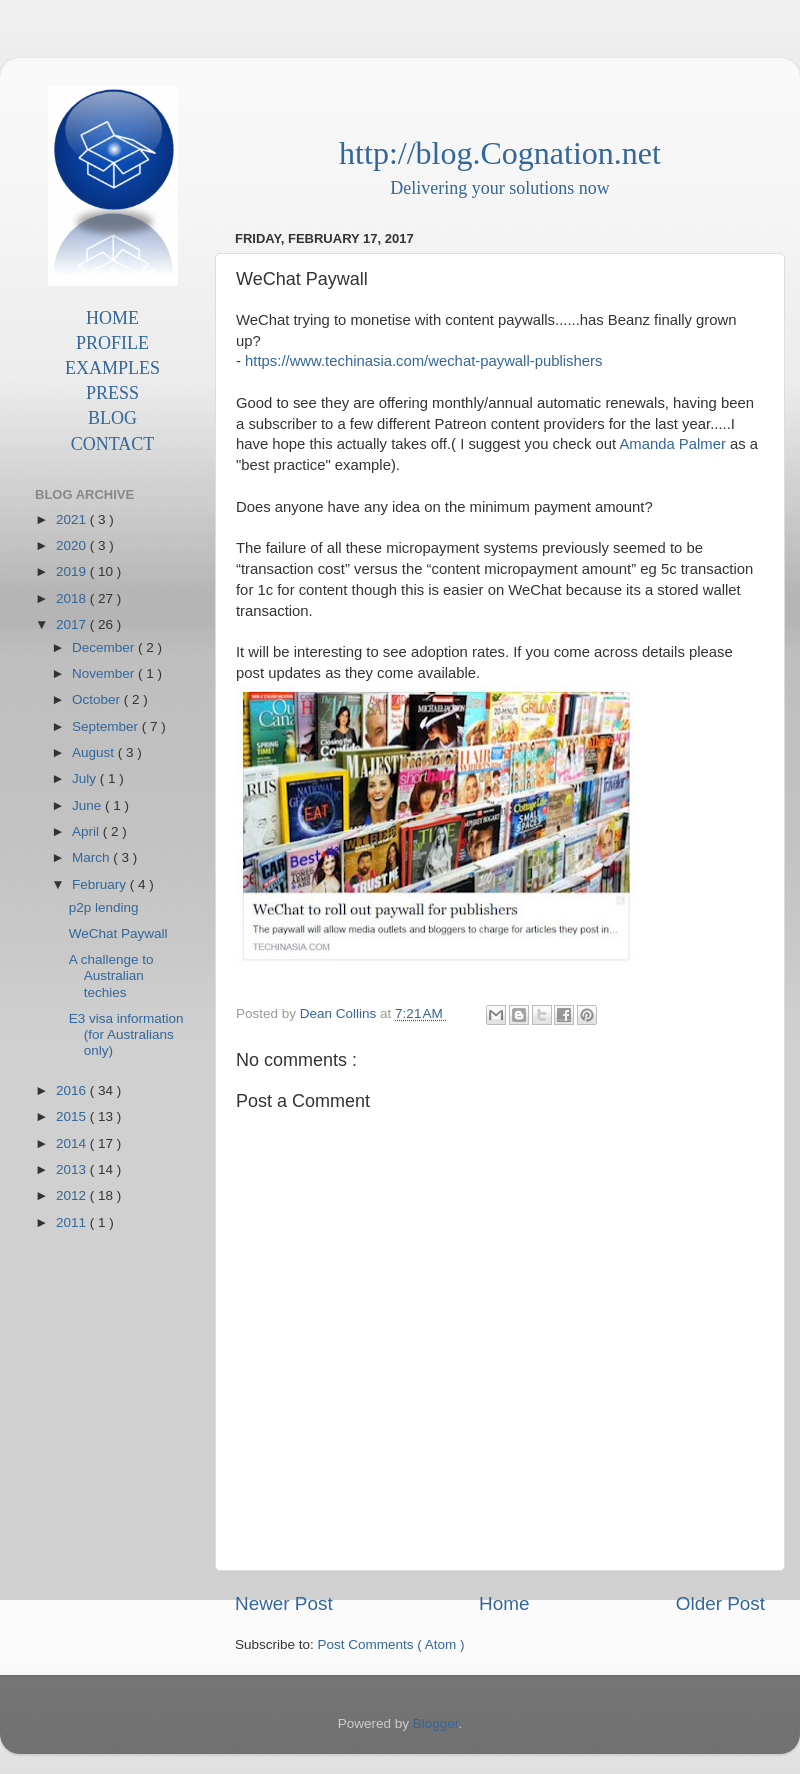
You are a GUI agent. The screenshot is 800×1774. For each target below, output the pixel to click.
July (86, 778)
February (101, 884)
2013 (73, 1169)
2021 (73, 519)
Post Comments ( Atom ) (391, 1644)
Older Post (720, 1603)
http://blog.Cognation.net (500, 153)
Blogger (436, 1723)
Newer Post (284, 1603)
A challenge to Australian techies (111, 975)
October (98, 699)
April (87, 831)
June (88, 805)
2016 (73, 1090)
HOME (112, 318)
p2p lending (104, 907)
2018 (73, 598)
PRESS (112, 393)
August (95, 752)
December (105, 647)
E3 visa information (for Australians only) (126, 1034)
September (107, 726)
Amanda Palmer (672, 444)
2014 (73, 1143)
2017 (73, 624)
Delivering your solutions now (499, 188)
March (92, 857)
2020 (73, 545)
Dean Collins (340, 1013)
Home (504, 1603)
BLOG (112, 418)
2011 (73, 1222)
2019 (73, 571)
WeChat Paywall (118, 933)
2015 (73, 1116)
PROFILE (112, 343)
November (105, 673)
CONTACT (113, 444)
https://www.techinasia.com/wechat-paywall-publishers (423, 361)
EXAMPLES (112, 368)
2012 (73, 1195)
